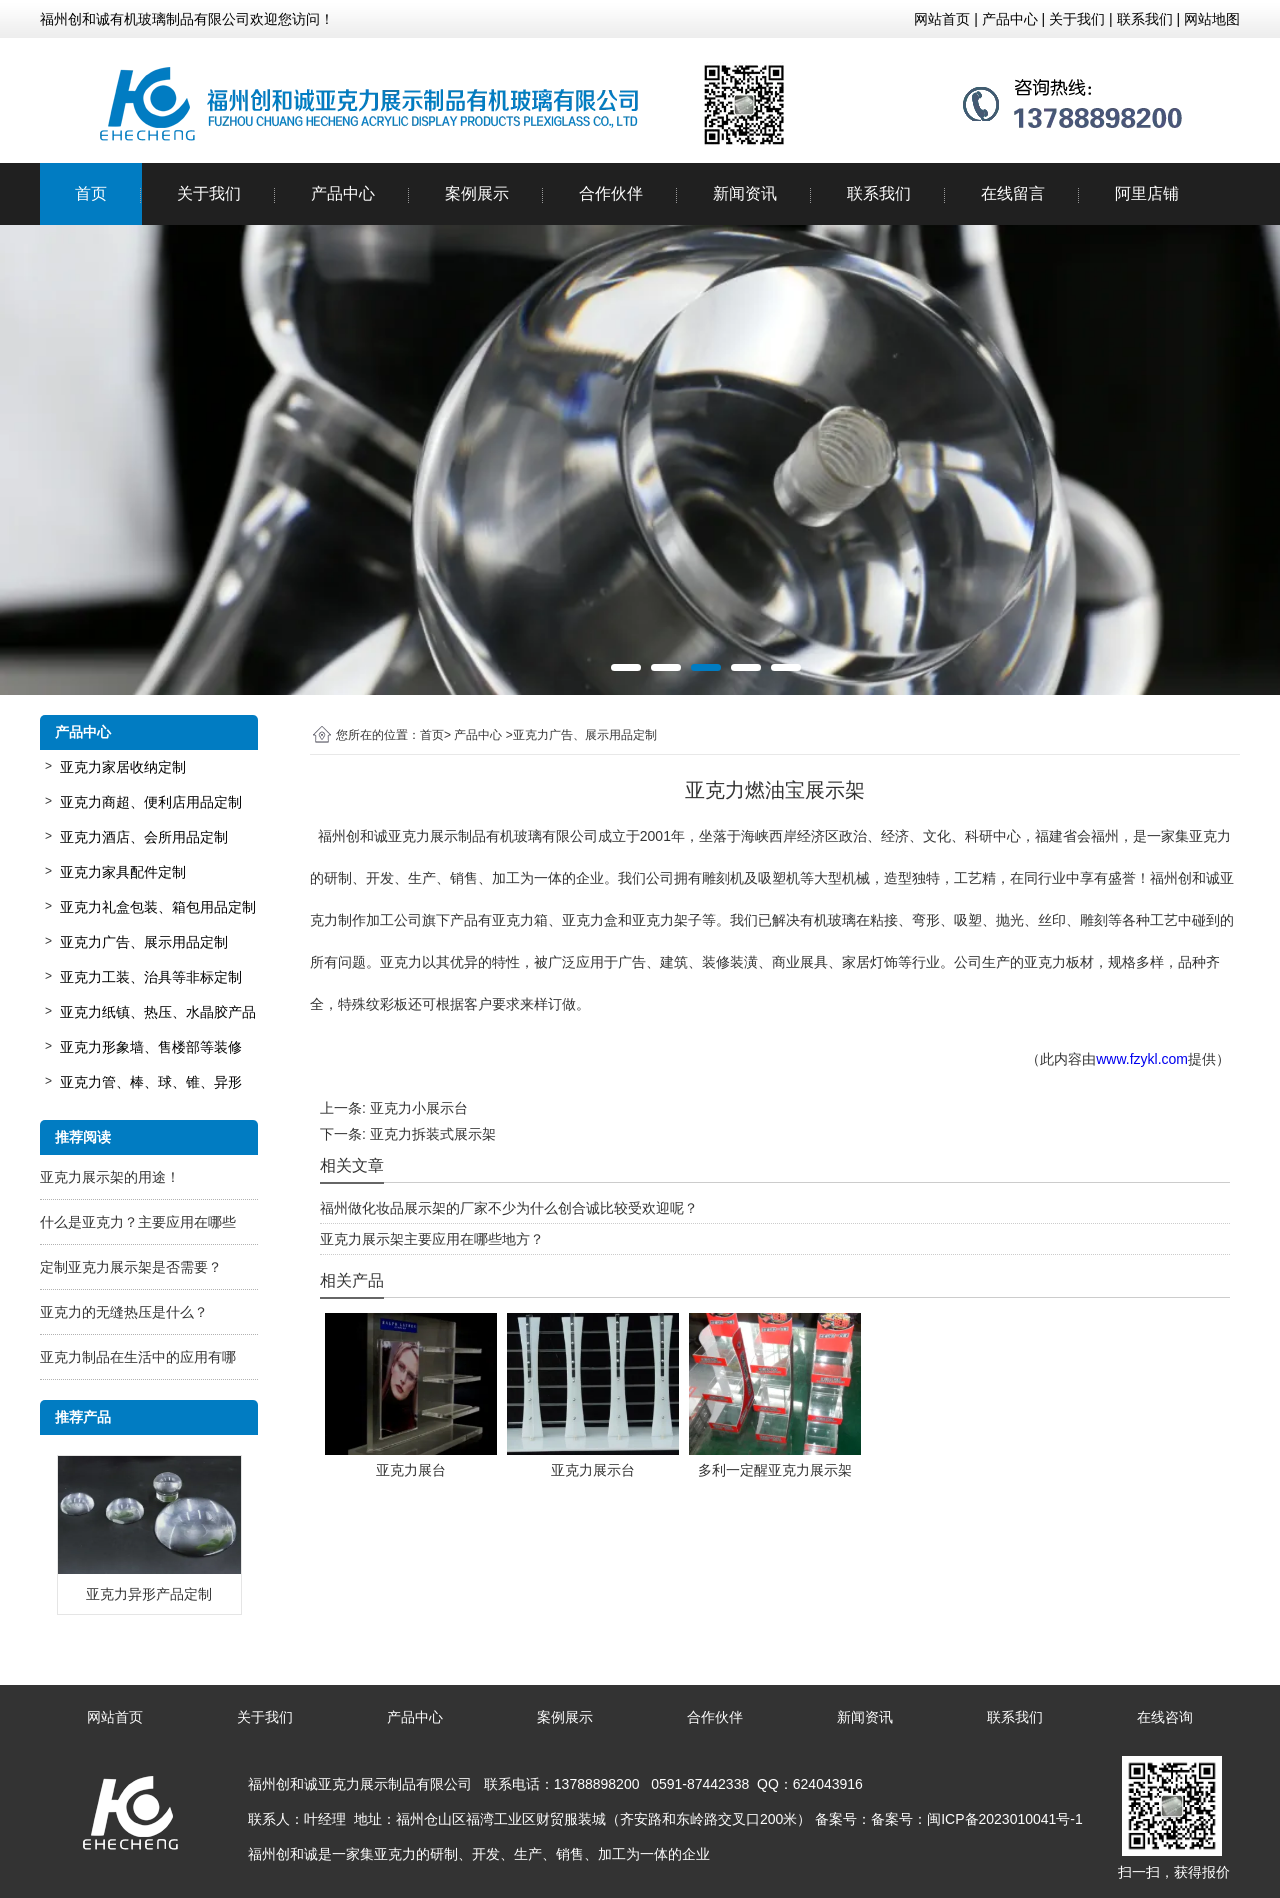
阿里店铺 (1147, 193)
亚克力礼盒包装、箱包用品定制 (158, 907)
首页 (91, 193)
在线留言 (1013, 193)
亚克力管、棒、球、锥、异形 (151, 1082)
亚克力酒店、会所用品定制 (144, 837)
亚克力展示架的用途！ (110, 1177)
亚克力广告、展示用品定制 (144, 942)
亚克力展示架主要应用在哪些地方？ (432, 1239)
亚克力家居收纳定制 (123, 767)
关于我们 (209, 193)
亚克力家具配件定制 (123, 872)
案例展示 (477, 193)
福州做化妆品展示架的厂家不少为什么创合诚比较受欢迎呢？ (509, 1208)
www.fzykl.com (1142, 1059)
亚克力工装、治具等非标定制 (151, 977)
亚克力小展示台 (419, 1108)
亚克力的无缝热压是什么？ (124, 1312)
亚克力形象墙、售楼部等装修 (151, 1047)
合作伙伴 (611, 193)
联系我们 (879, 193)
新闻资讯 (745, 193)
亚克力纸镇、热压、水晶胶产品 (158, 1012)
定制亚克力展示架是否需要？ (131, 1267)
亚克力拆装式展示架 (433, 1134)
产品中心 (343, 193)
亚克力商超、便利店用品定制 (151, 802)
